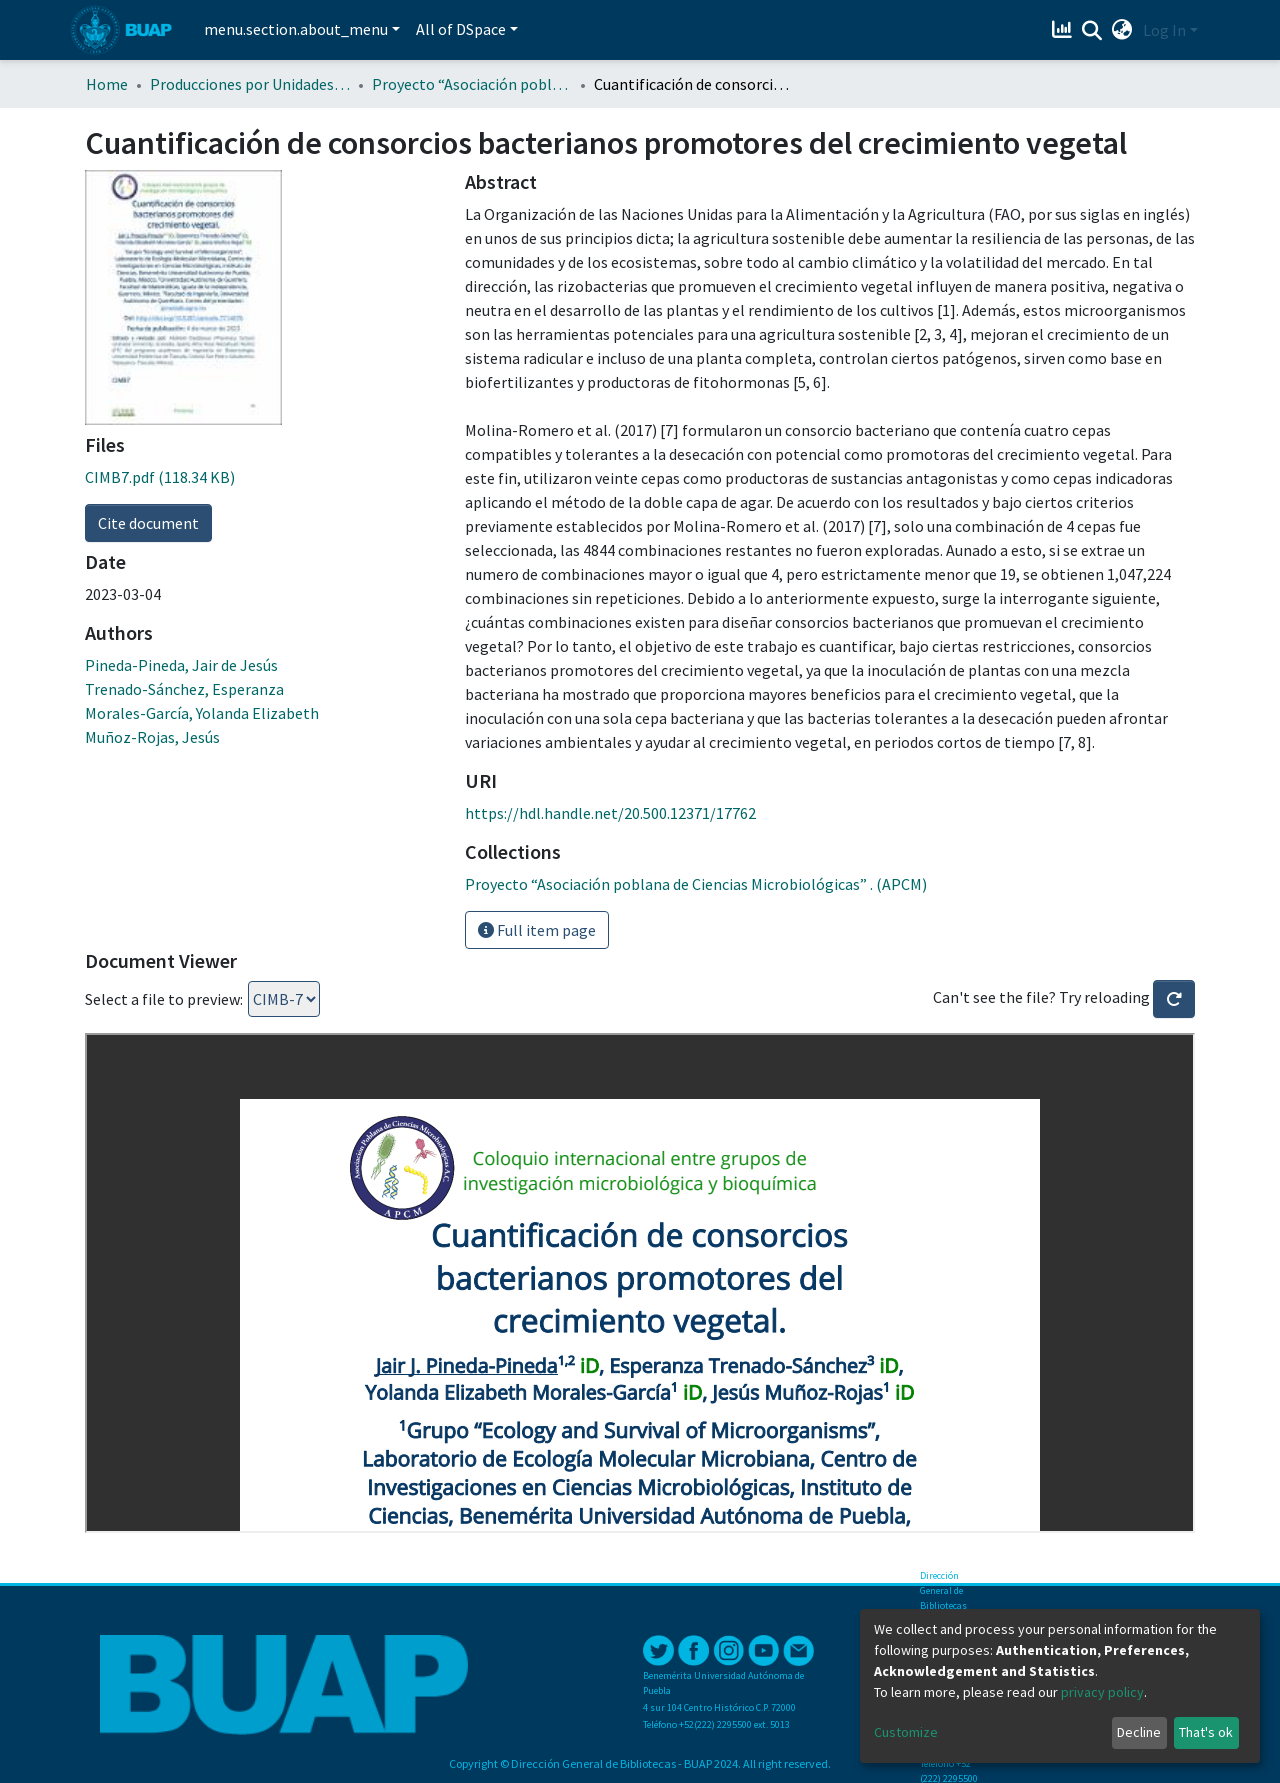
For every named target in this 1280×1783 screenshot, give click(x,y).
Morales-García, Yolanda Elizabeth (202, 713)
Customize (906, 1732)
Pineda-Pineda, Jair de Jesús (181, 665)
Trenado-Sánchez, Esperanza (184, 689)
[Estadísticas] (1064, 30)
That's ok (1206, 1732)
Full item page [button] (537, 930)
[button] (1122, 30)
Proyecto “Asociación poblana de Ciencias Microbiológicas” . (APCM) (472, 84)
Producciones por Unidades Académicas (250, 84)
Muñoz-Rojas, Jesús (152, 737)
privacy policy (1102, 1692)
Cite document (148, 523)
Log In (1164, 30)
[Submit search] (1092, 31)
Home (107, 84)
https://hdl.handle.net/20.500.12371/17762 (610, 813)
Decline (1139, 1732)
